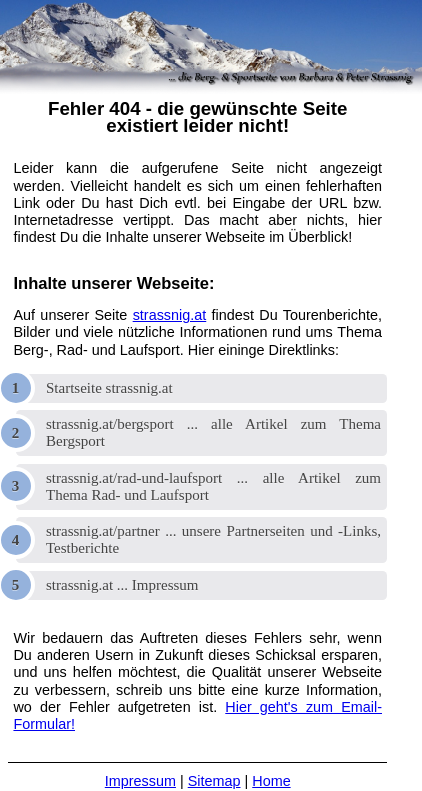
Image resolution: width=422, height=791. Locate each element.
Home (271, 781)
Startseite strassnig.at (109, 388)
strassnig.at (170, 315)
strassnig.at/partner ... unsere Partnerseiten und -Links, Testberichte (213, 539)
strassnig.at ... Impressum (122, 585)
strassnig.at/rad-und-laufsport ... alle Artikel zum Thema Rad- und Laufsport (213, 486)
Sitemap (214, 781)
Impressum (140, 781)
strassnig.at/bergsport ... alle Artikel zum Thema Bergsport (213, 432)
